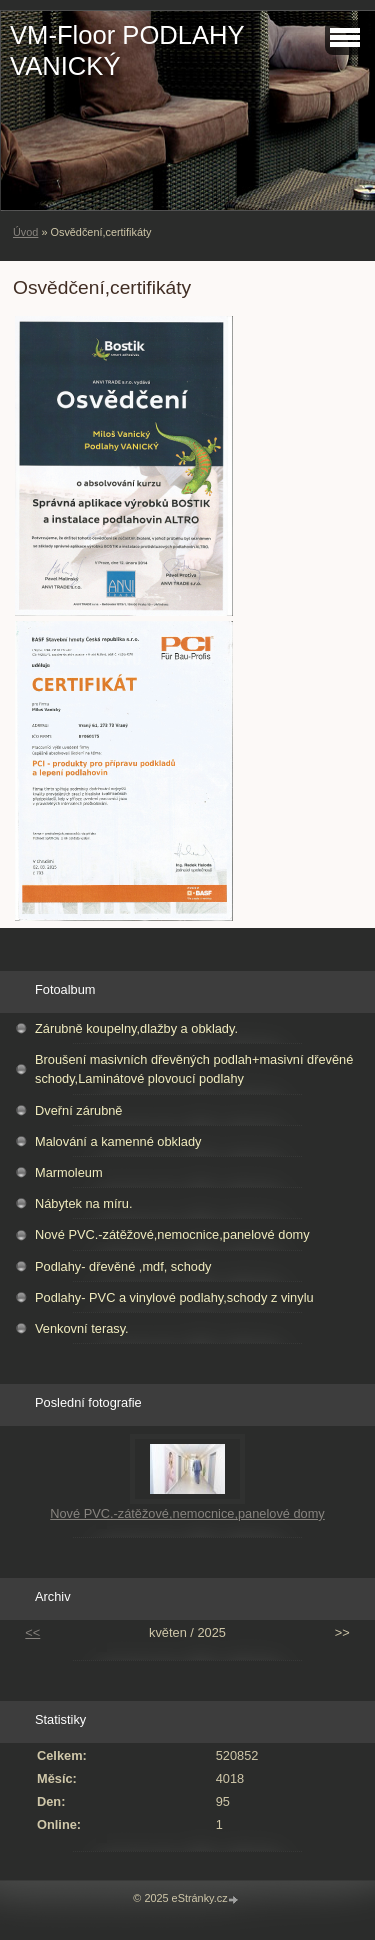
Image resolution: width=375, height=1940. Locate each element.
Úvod (25, 232)
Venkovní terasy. (82, 1328)
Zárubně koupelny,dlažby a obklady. (136, 1028)
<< (32, 1632)
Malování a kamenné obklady (118, 1141)
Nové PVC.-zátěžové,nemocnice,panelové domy (172, 1234)
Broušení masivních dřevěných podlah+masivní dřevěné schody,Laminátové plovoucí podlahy (194, 1069)
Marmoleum (69, 1172)
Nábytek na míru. (83, 1203)
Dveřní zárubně (79, 1110)
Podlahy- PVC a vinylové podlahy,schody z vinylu (174, 1297)
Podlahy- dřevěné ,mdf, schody (123, 1266)
